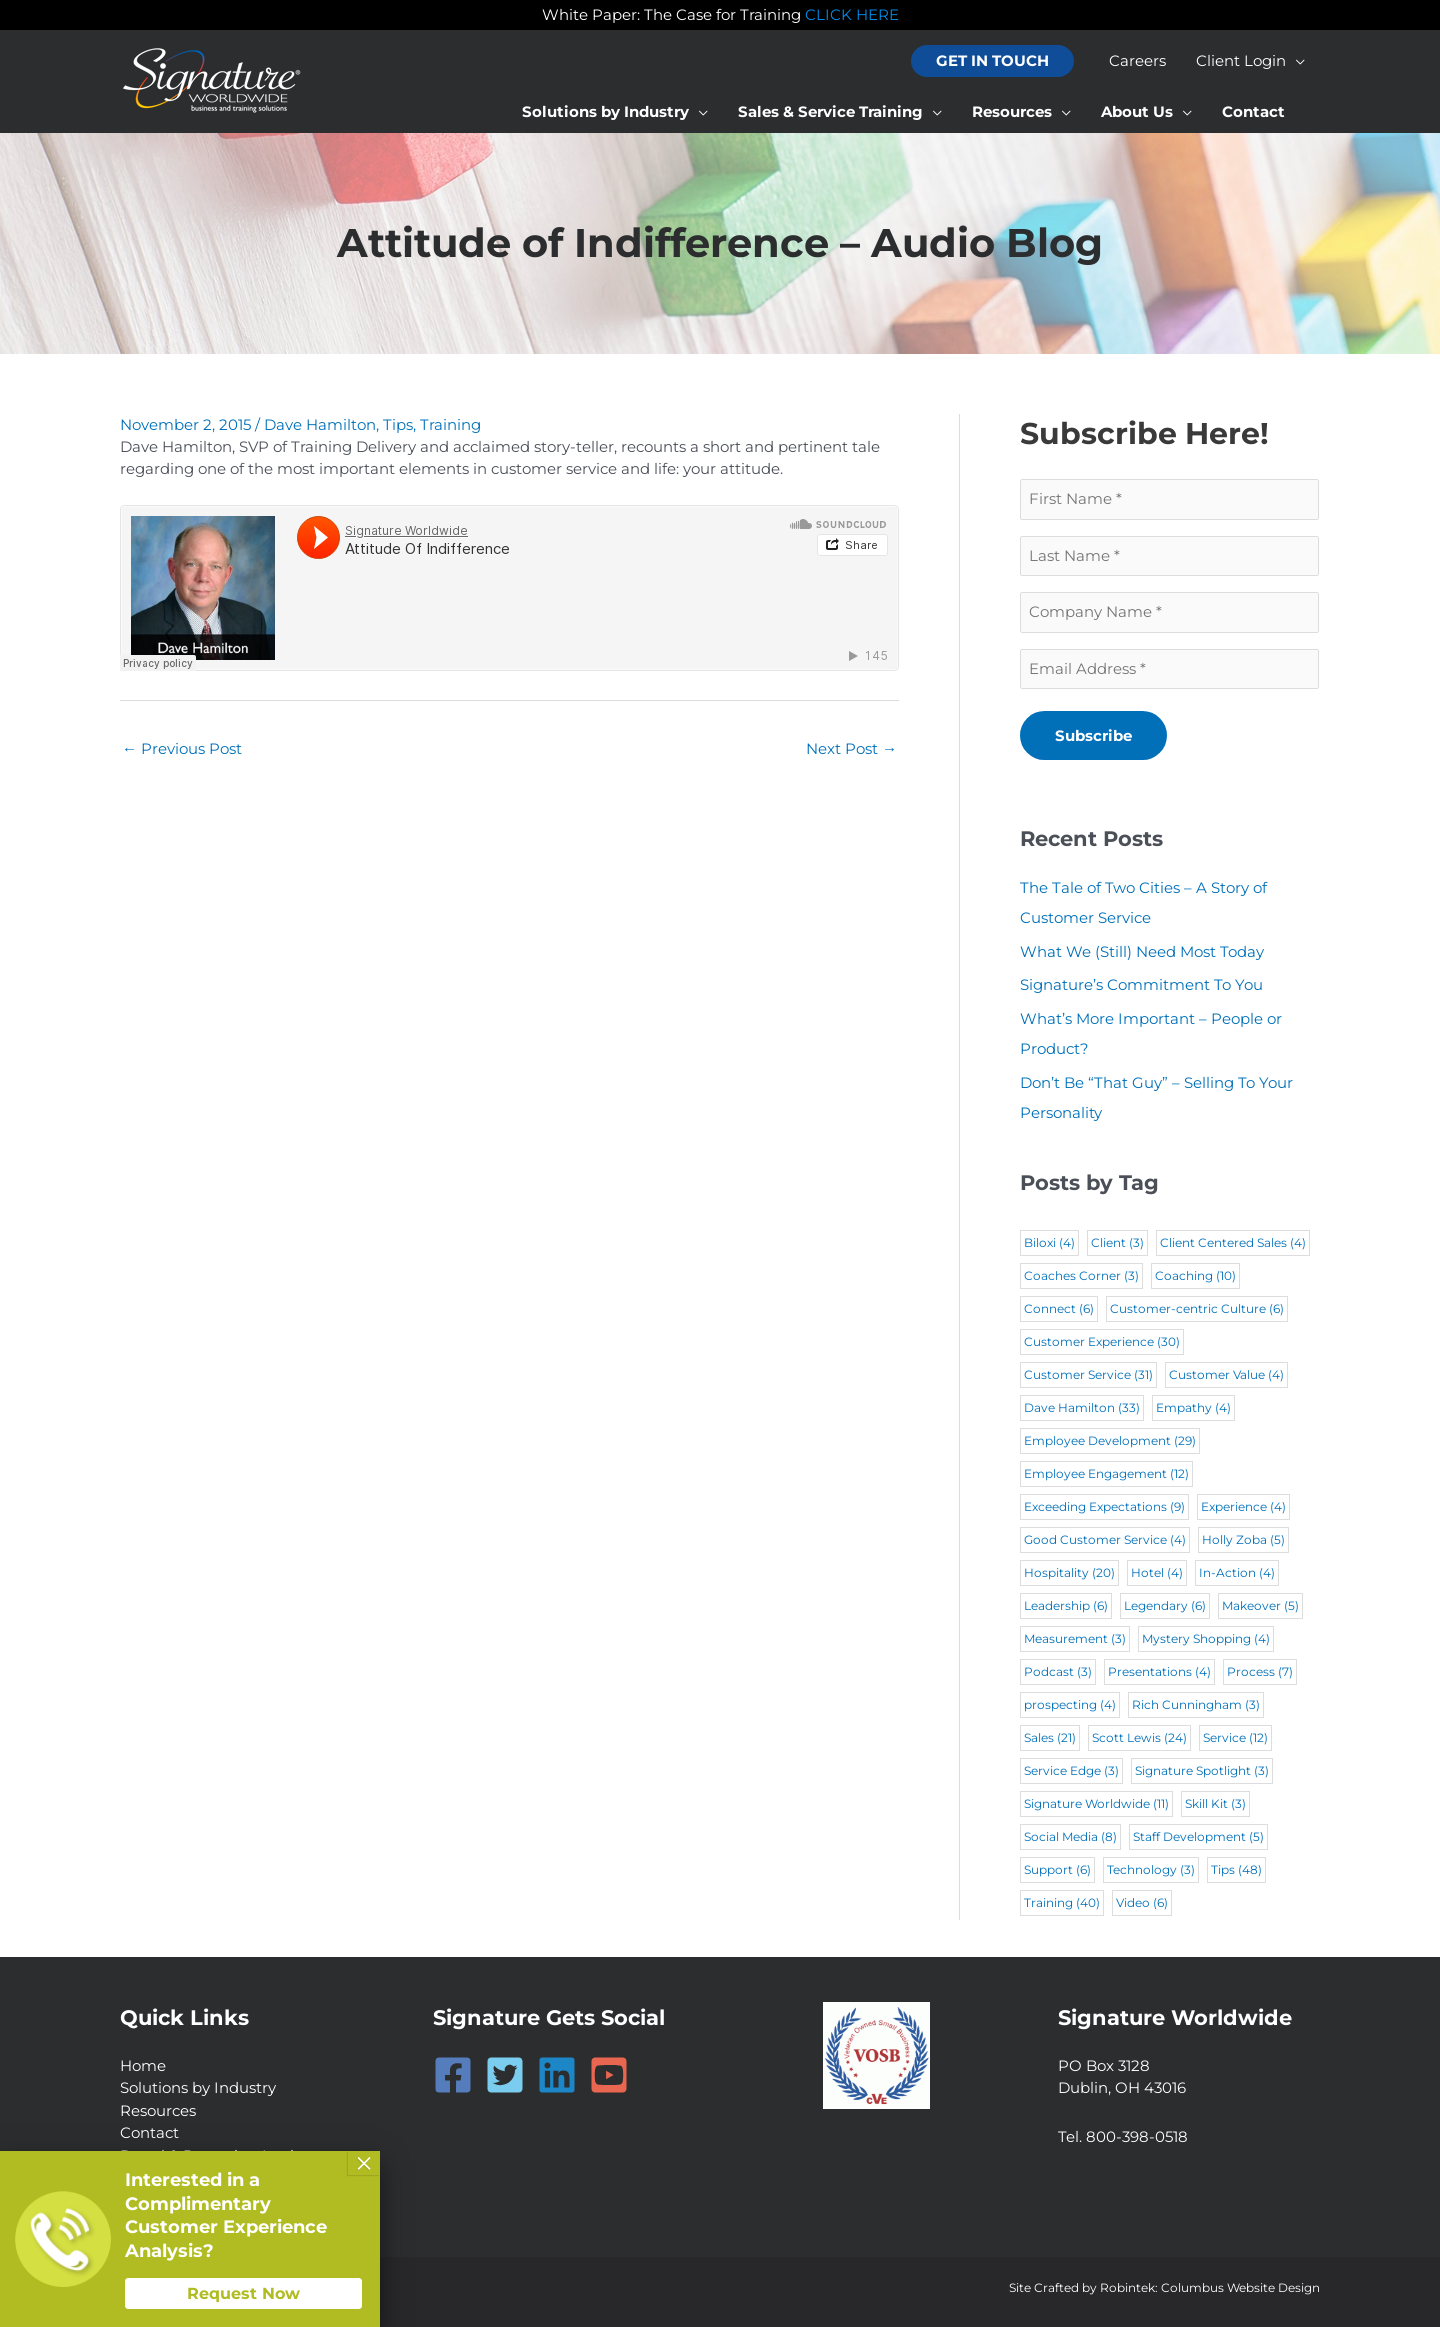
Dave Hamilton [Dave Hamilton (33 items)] (1082, 1407)
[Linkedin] (557, 2075)
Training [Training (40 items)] (1062, 1902)
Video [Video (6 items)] (1142, 1902)
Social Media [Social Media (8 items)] (1070, 1836)
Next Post (851, 748)
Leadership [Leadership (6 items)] (1066, 1605)
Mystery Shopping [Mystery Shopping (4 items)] (1206, 1638)
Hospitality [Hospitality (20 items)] (1069, 1572)
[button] (992, 61)
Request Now (243, 2293)
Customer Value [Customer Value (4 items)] (1226, 1374)
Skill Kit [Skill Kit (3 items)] (1215, 1803)
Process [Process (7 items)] (1260, 1671)
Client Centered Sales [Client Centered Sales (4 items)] (1233, 1242)
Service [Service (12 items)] (1235, 1737)
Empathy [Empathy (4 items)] (1193, 1407)
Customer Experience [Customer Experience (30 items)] (1102, 1341)
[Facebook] (453, 2075)
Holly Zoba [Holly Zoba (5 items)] (1243, 1539)
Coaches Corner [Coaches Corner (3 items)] (1081, 1275)
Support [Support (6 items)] (1057, 1869)
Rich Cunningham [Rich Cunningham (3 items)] (1196, 1704)
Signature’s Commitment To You (1141, 984)
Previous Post (182, 748)
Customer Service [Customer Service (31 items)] (1088, 1374)
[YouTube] (609, 2075)
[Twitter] (505, 2075)
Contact (149, 2132)
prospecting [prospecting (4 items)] (1070, 1704)
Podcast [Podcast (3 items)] (1058, 1671)
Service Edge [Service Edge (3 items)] (1071, 1770)
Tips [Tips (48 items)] (1236, 1869)
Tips (398, 424)
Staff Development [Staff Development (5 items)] (1198, 1836)
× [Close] (364, 2163)
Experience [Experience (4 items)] (1243, 1506)
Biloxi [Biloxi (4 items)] (1049, 1242)
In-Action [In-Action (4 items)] (1237, 1572)
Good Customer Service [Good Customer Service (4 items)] (1105, 1539)
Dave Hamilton (320, 424)
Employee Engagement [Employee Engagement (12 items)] (1106, 1473)
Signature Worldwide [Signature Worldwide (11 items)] (1096, 1803)
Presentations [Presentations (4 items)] (1159, 1671)
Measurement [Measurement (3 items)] (1075, 1638)
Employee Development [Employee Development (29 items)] (1110, 1440)
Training (450, 424)
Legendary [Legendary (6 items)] (1165, 1605)
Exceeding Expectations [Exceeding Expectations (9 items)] (1104, 1506)
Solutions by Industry (198, 2087)
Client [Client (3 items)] (1117, 1242)
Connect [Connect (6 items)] (1059, 1308)
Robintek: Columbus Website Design (1210, 2287)
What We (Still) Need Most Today (1142, 951)
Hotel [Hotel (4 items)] (1157, 1572)
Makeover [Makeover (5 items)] (1260, 1605)
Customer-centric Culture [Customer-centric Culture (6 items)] (1197, 1308)
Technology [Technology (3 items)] (1151, 1869)
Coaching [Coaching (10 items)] (1195, 1275)
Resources (158, 2110)
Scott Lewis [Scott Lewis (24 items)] (1139, 1737)
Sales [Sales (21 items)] (1050, 1737)
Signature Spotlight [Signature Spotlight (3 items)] (1202, 1770)
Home (143, 2065)
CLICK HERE (852, 14)
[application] (1295, 61)
